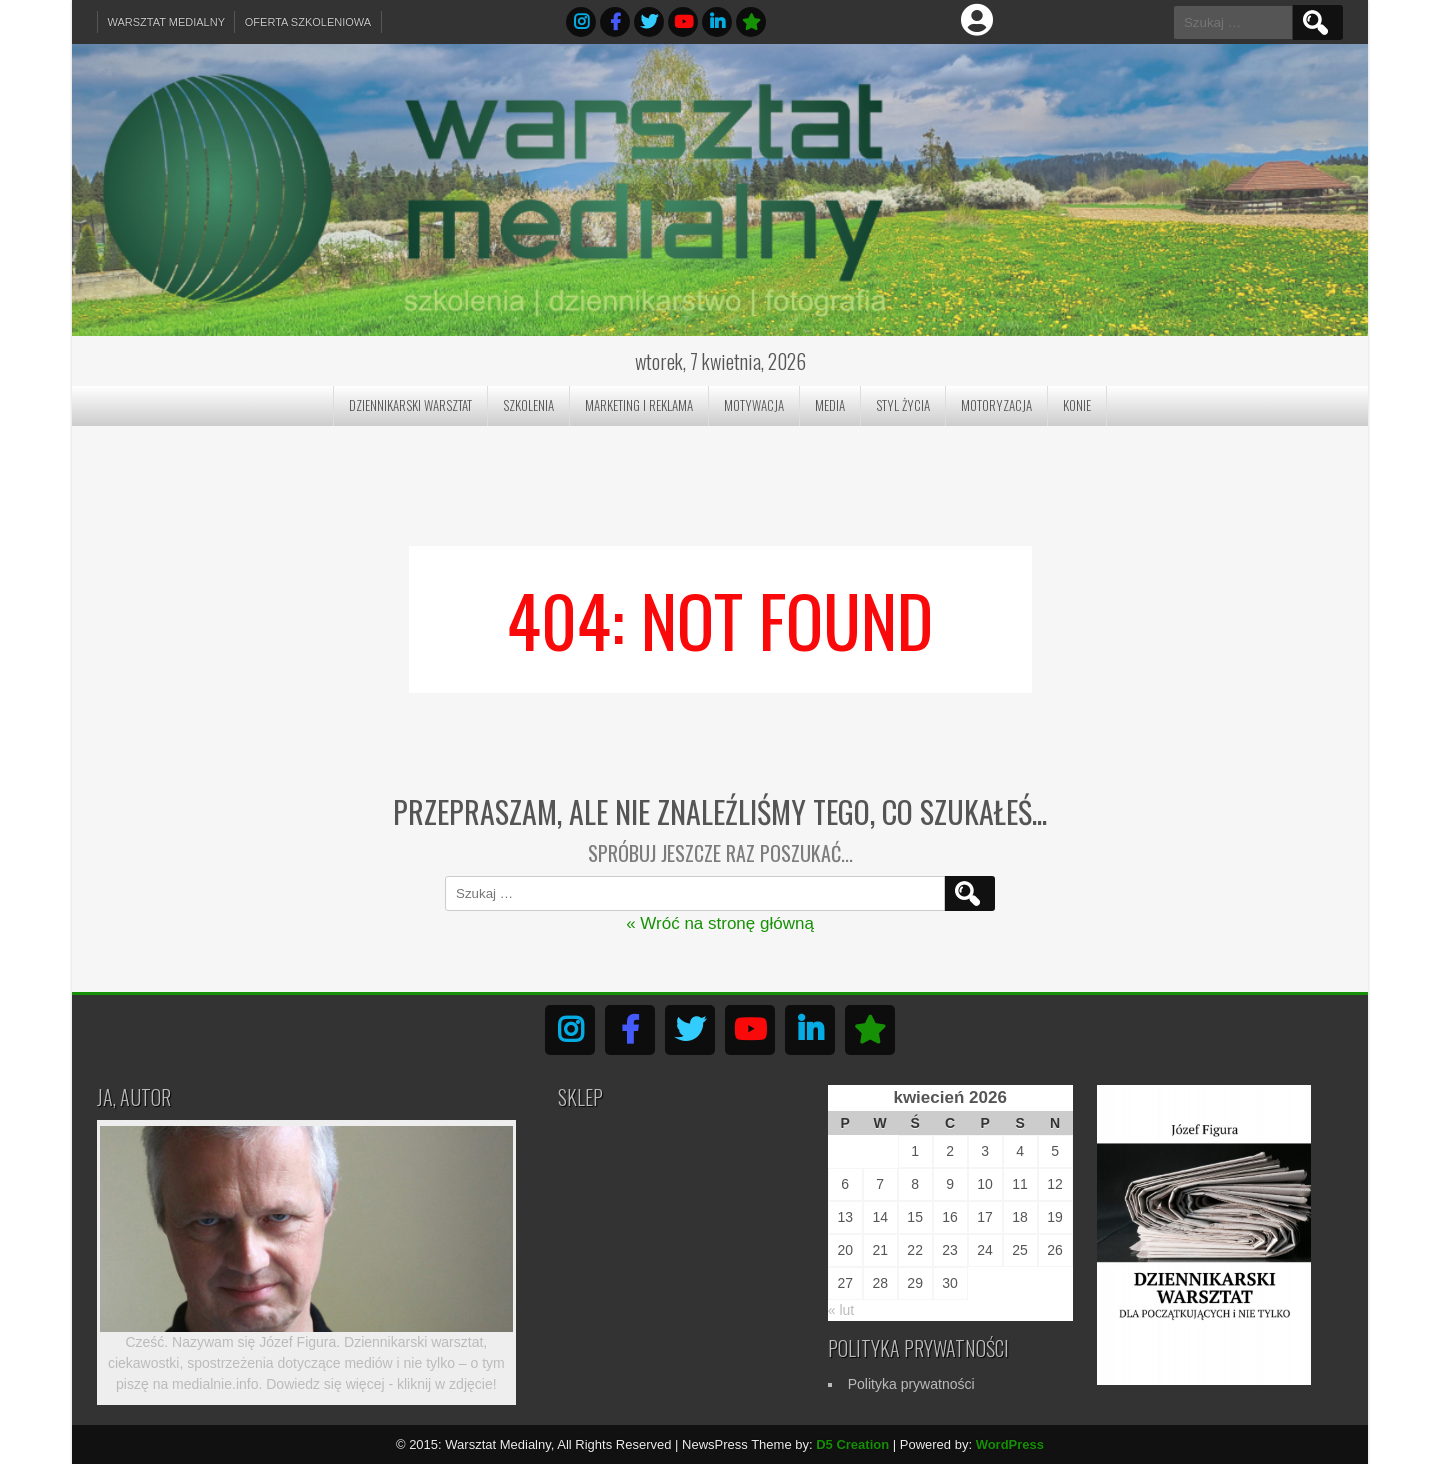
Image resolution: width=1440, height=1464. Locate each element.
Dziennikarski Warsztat (410, 405)
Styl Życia (903, 405)
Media (830, 405)
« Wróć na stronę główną (720, 923)
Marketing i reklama (639, 405)
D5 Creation (852, 1444)
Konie (1077, 405)
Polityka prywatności (911, 1384)
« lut (841, 1310)
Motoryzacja (996, 405)
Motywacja (754, 405)
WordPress (1010, 1444)
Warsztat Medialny (167, 22)
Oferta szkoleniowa (310, 22)
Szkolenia (528, 405)
